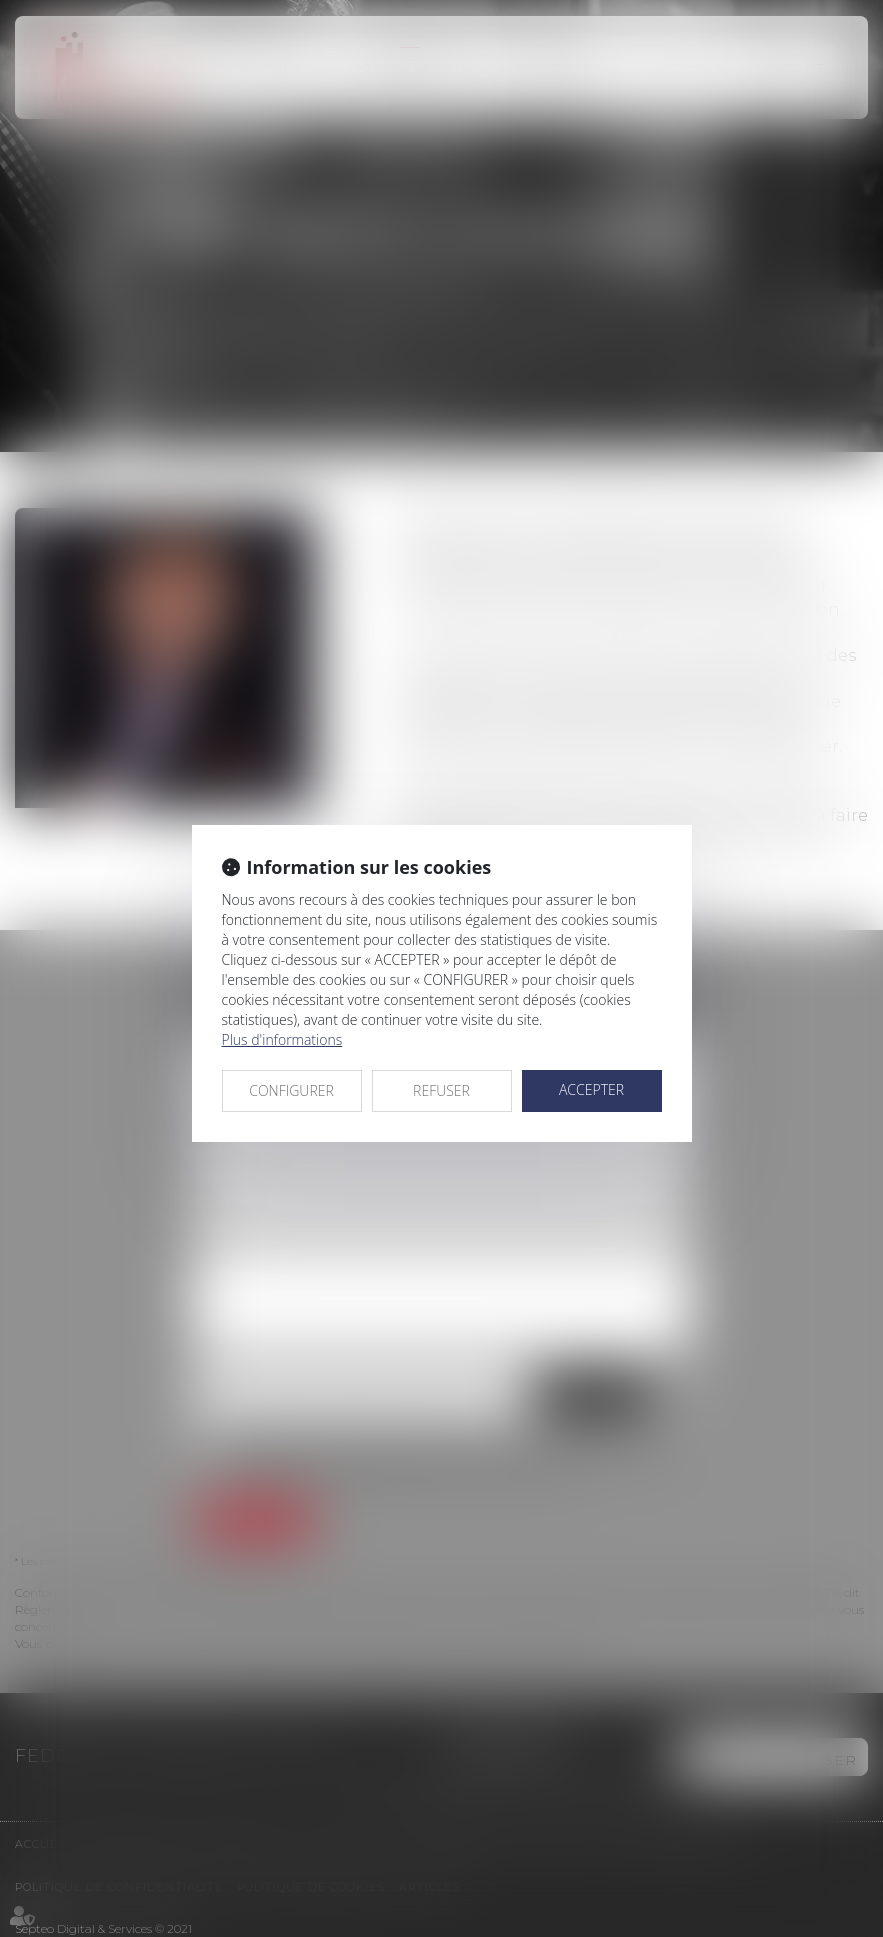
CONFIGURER (291, 1090)
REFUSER (441, 1090)
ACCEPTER (591, 1089)
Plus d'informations (282, 1039)
